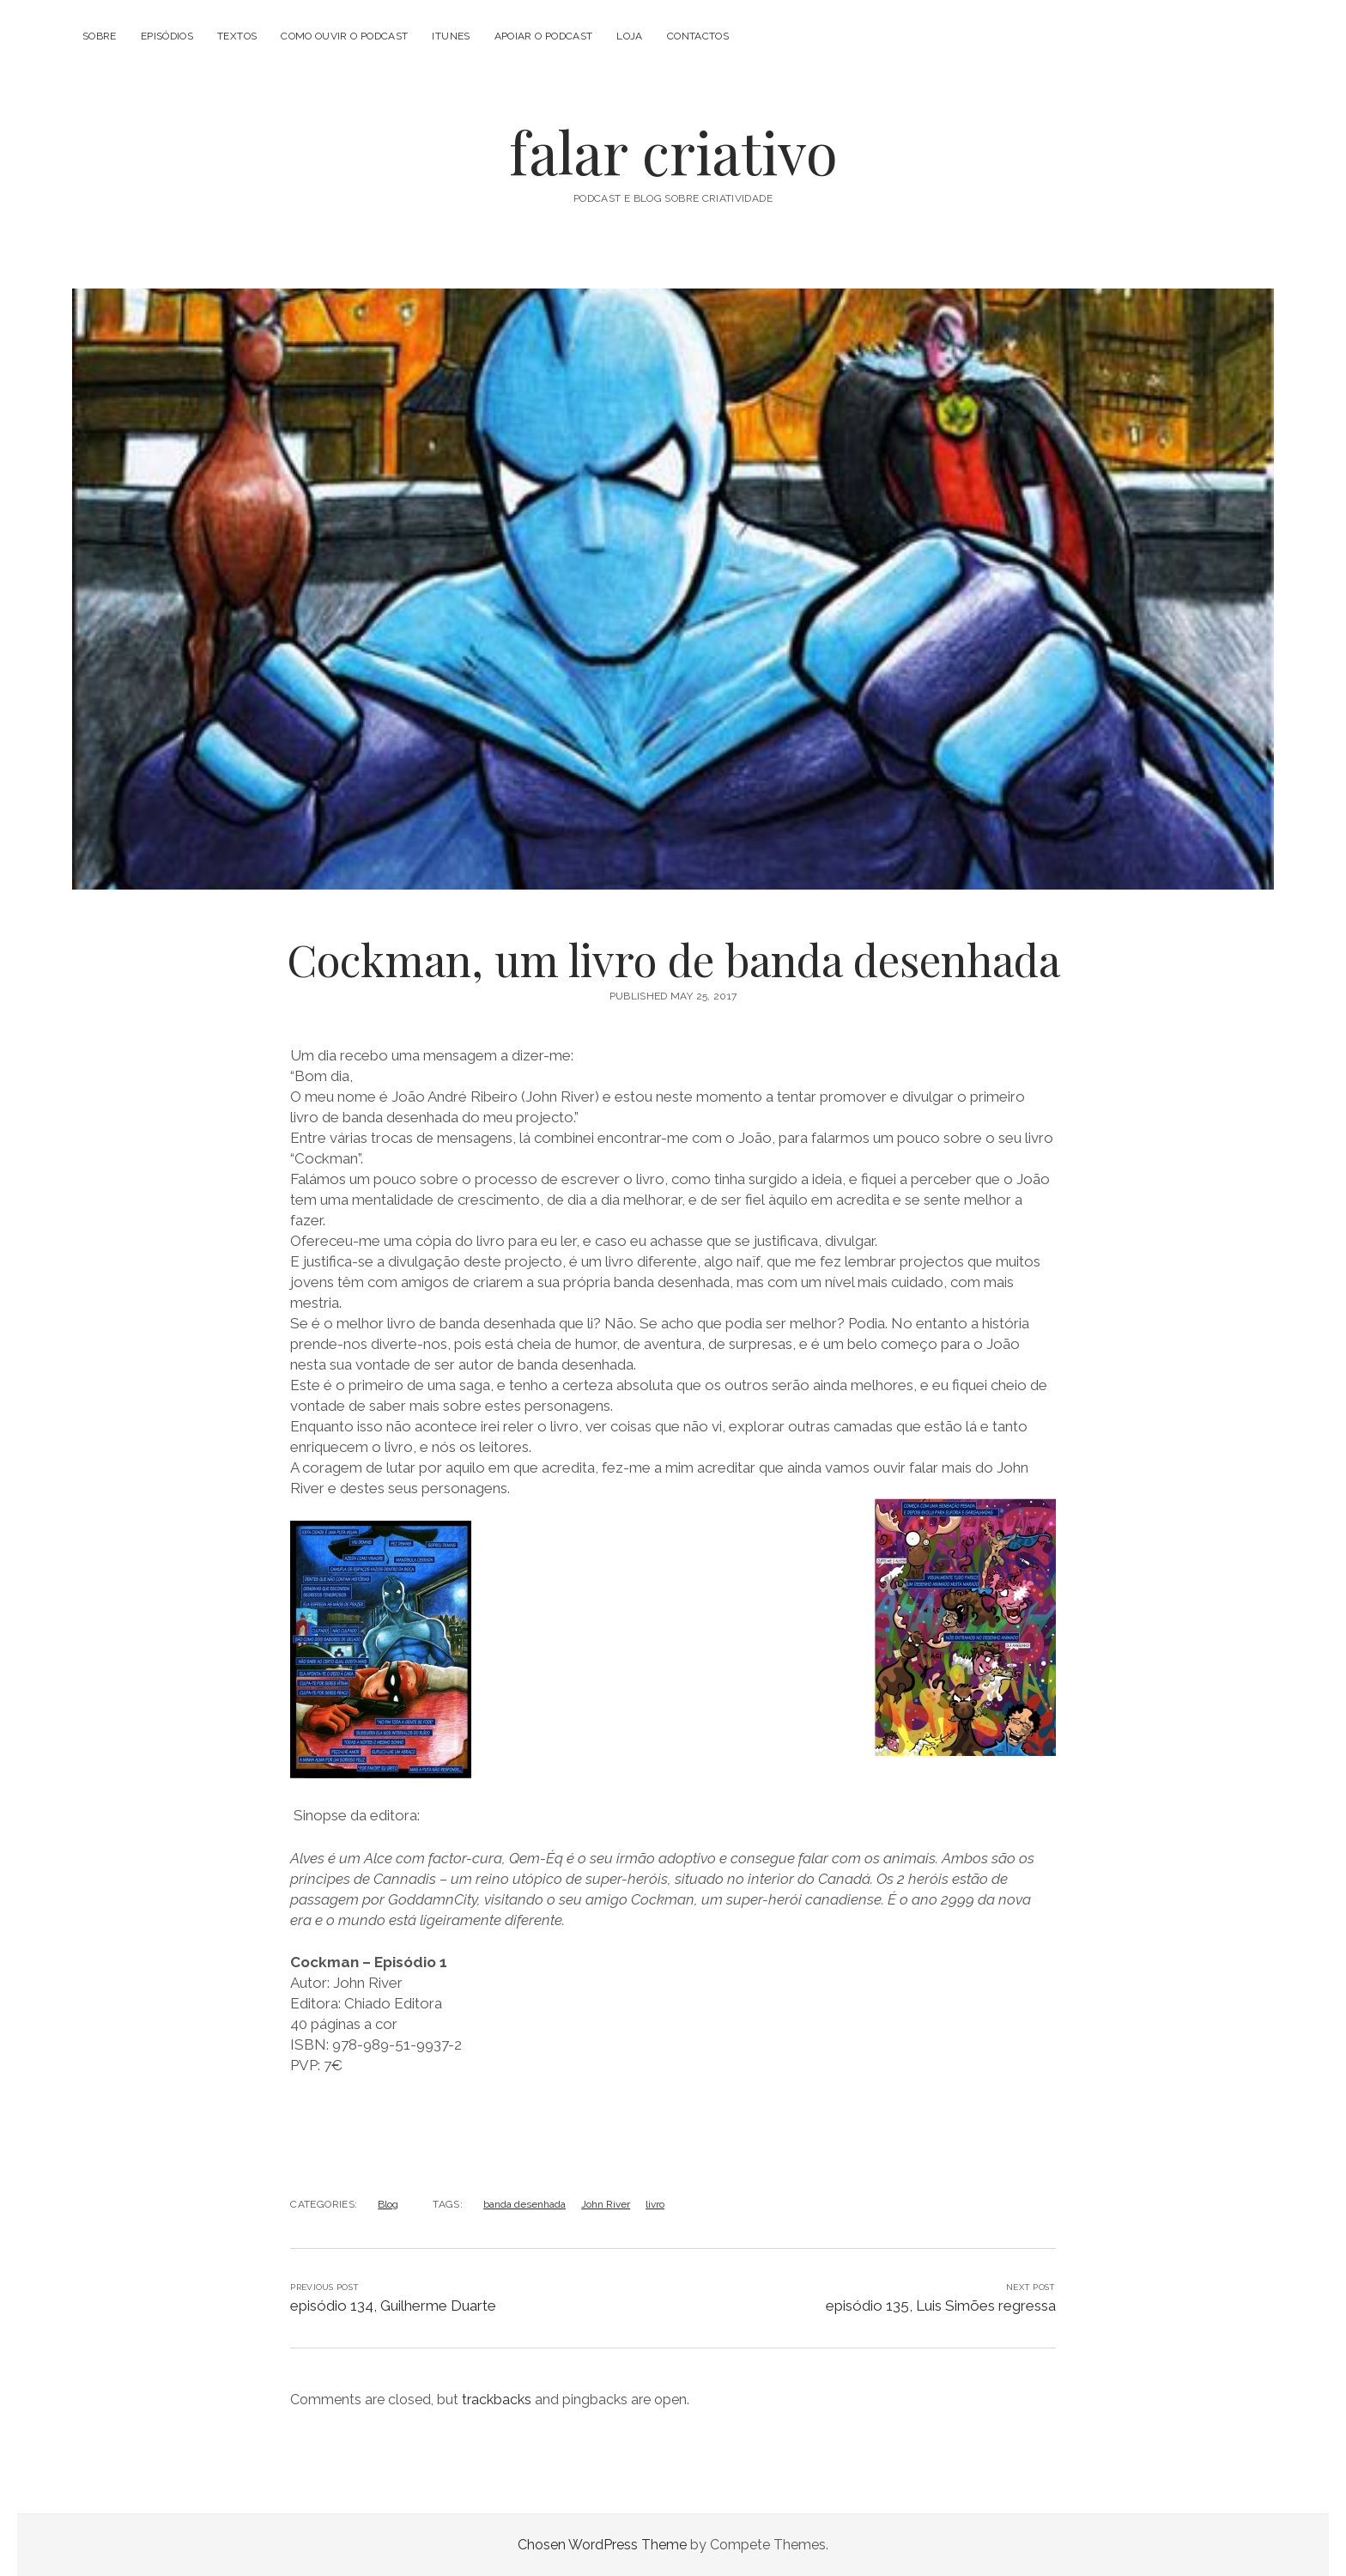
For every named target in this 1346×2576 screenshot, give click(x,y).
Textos (237, 36)
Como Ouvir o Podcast (344, 36)
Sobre (99, 36)
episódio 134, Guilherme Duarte (393, 2305)
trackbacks (496, 2399)
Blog (388, 2204)
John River (605, 2204)
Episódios (167, 36)
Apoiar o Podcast (543, 36)
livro (655, 2204)
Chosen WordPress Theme (602, 2545)
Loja (629, 36)
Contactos (698, 36)
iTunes (451, 36)
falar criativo (673, 151)
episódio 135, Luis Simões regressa (941, 2305)
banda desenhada (524, 2204)
